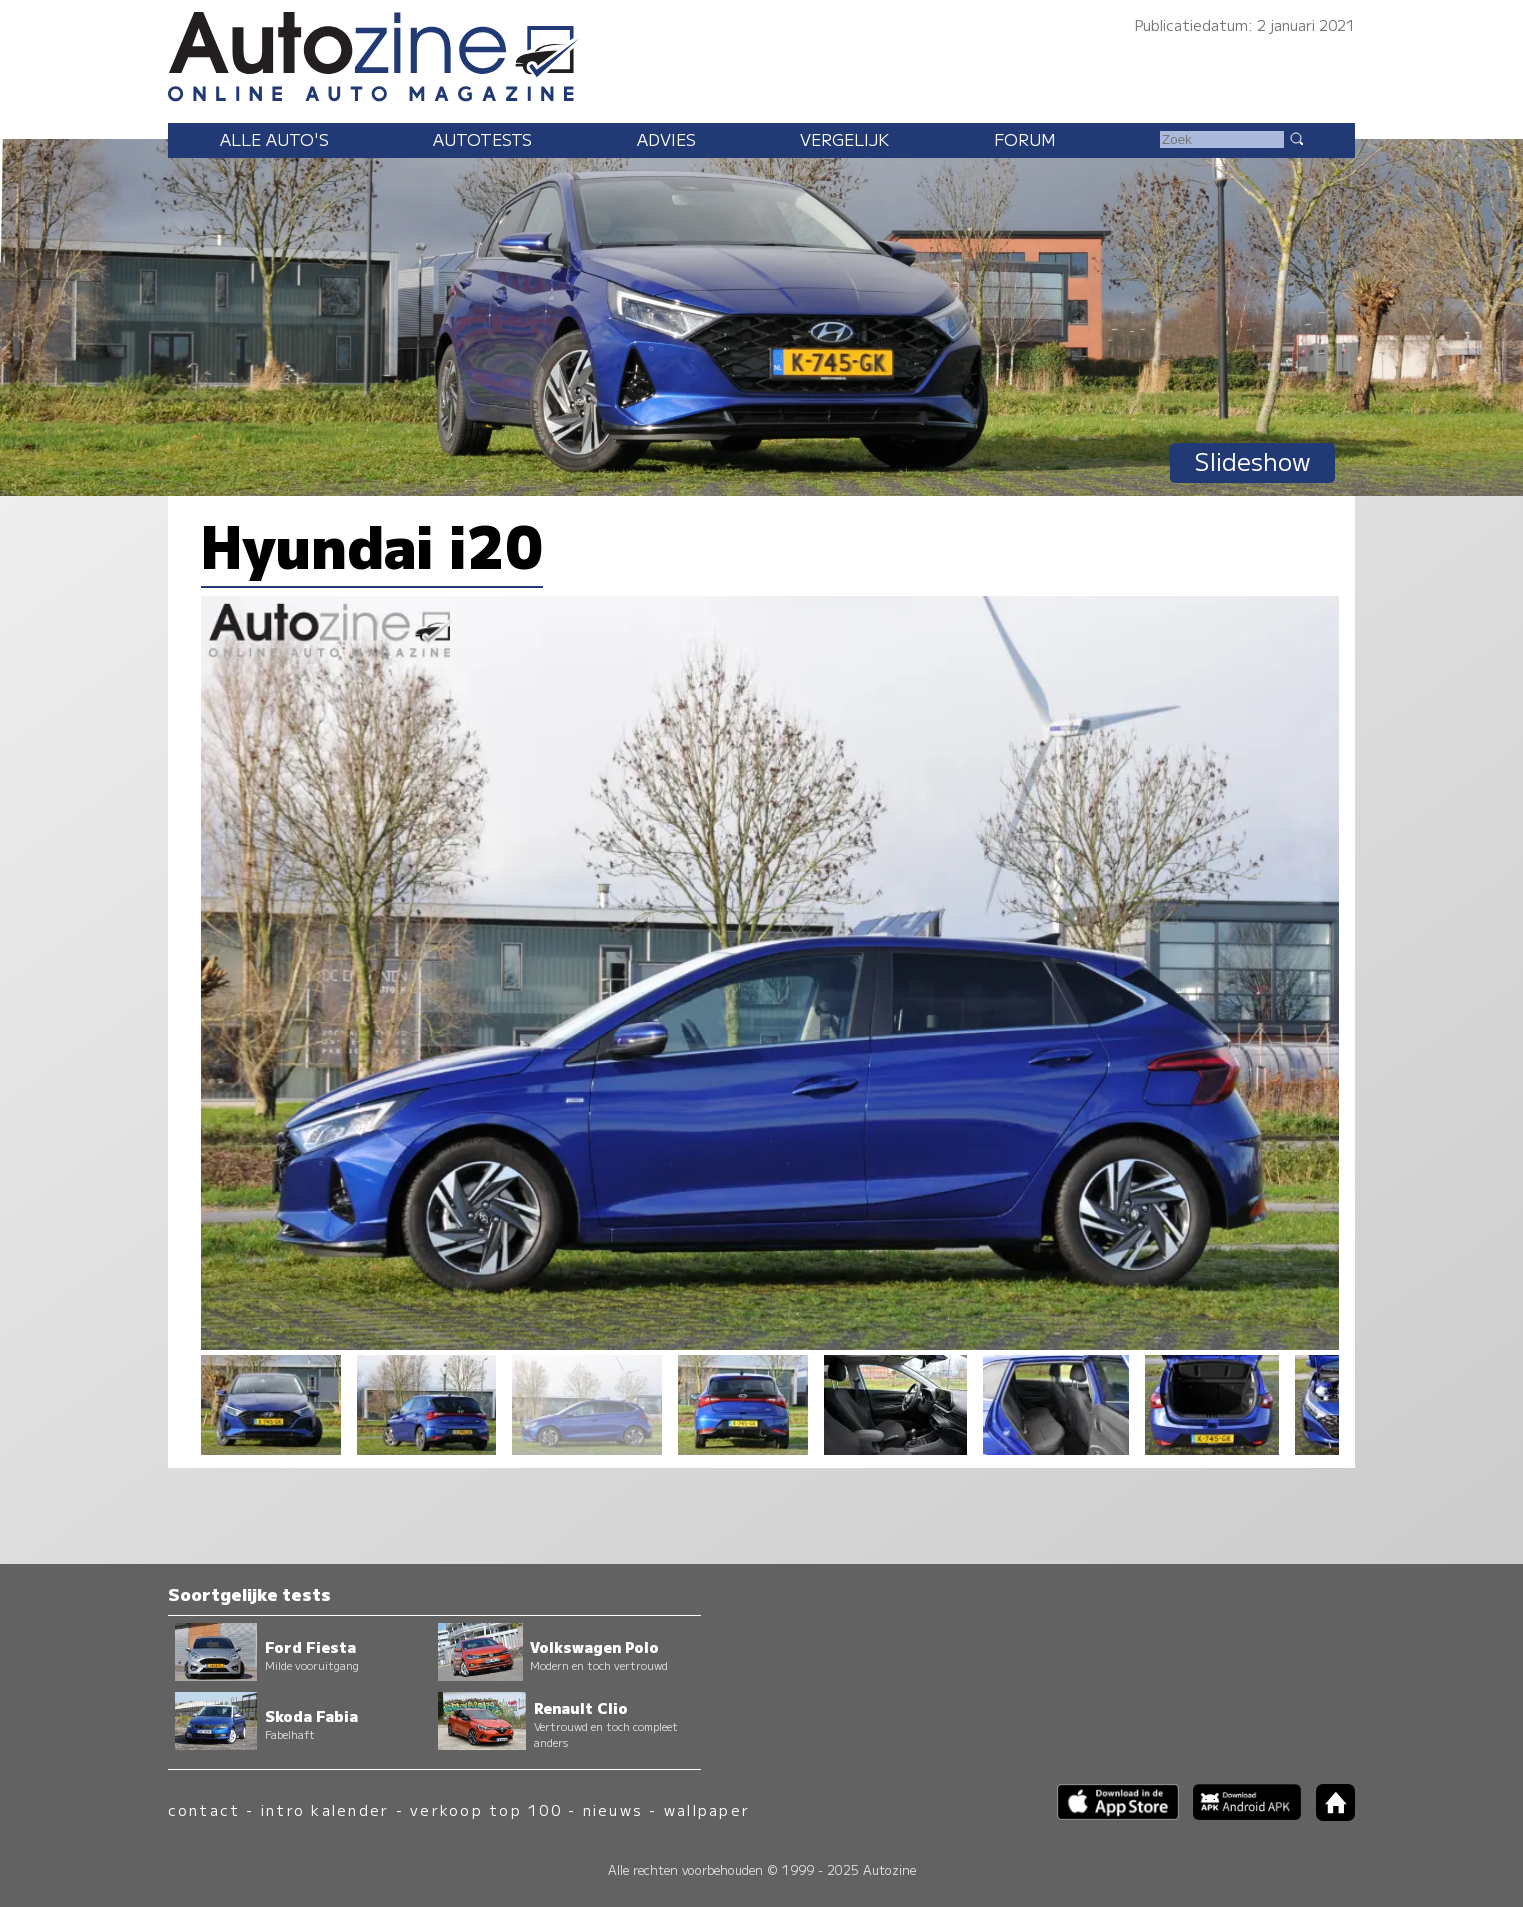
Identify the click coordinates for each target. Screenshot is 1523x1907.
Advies (666, 139)
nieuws (613, 1809)
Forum (1025, 139)
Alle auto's (274, 139)
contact (204, 1809)
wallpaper (707, 1809)
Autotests (482, 139)
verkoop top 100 (486, 1809)
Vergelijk (844, 139)
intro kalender (325, 1809)
